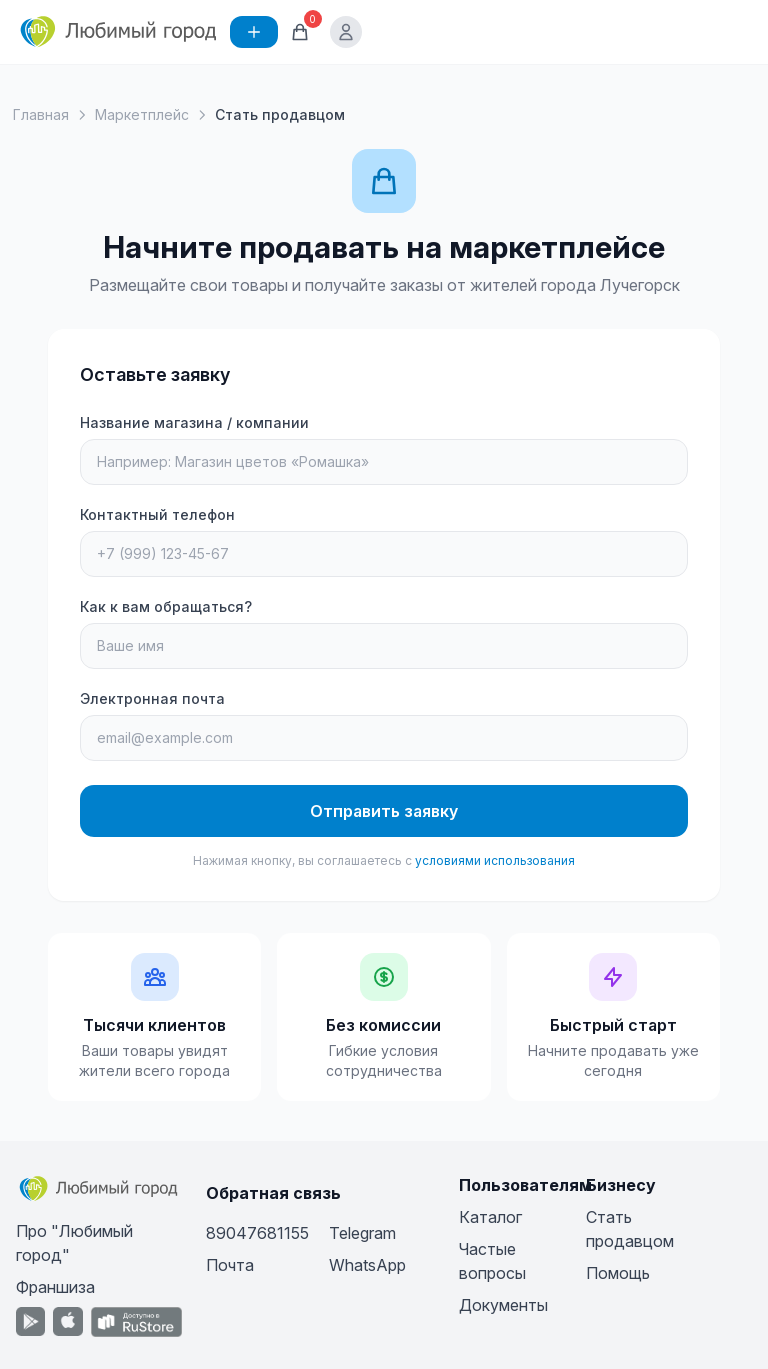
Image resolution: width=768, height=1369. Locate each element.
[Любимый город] (119, 32)
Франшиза (55, 1287)
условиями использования (495, 860)
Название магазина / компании (194, 422)
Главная (41, 114)
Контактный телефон (157, 514)
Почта (230, 1265)
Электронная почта (152, 698)
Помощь (618, 1273)
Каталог (490, 1217)
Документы (503, 1305)
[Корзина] (300, 32)
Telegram (362, 1233)
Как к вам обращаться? (166, 606)
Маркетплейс (142, 114)
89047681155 (257, 1233)
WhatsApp (367, 1265)
